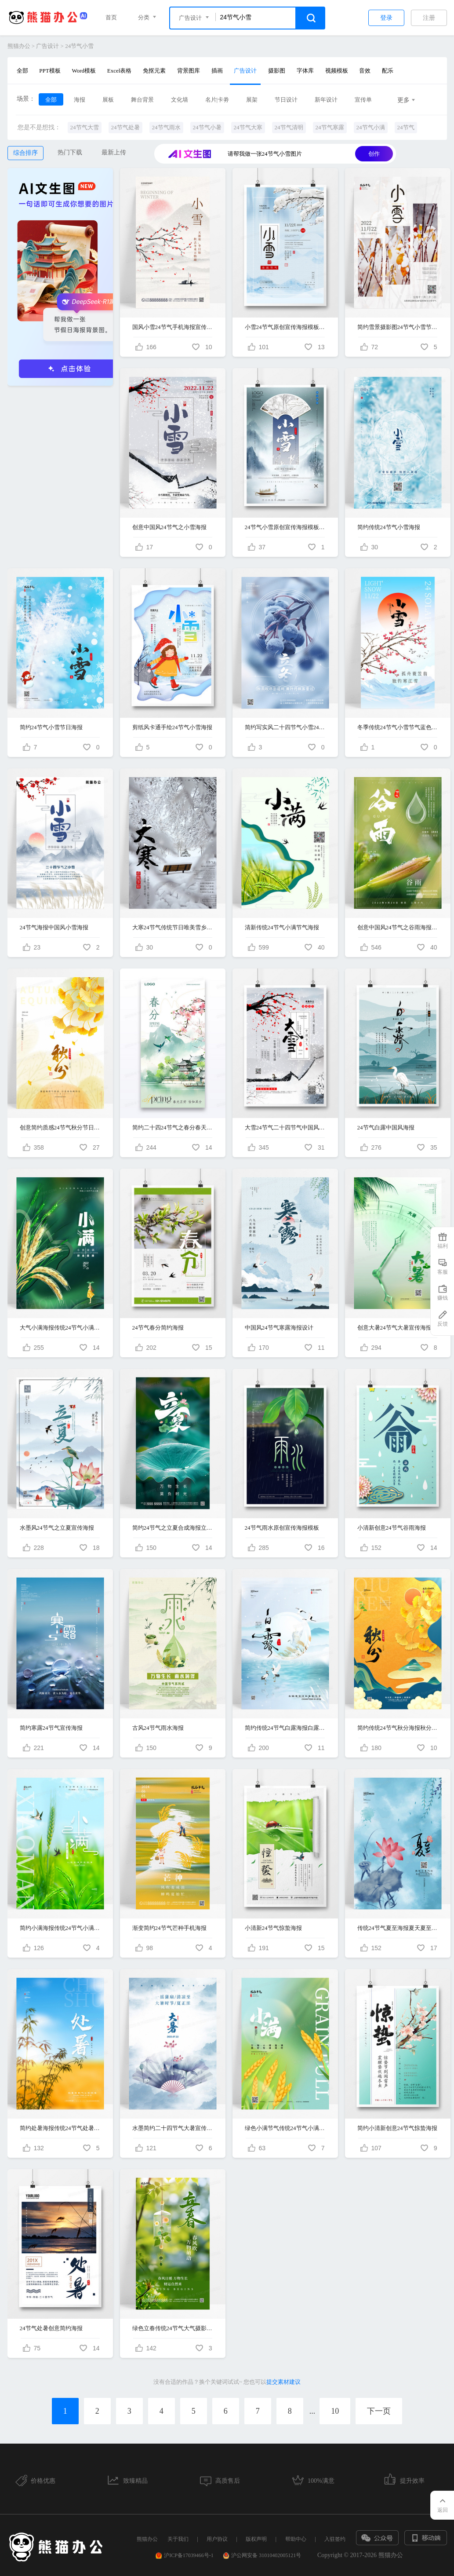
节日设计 (286, 99)
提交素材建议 (283, 2382)
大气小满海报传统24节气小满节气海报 (60, 1327)
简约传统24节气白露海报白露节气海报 (285, 1728)
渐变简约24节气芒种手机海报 (169, 1928)
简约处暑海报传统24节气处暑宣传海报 (60, 2128)
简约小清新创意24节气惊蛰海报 (397, 2128)
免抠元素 (154, 70)
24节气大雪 (84, 127)
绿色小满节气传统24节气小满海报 (285, 2128)
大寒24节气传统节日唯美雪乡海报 (172, 927)
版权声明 (256, 2539)
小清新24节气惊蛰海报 (273, 1928)
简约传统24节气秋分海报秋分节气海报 (397, 1728)
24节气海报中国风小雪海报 (54, 927)
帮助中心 (295, 2539)
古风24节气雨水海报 (158, 1728)
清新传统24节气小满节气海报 (282, 927)
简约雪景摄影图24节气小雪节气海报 (397, 327)
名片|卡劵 (217, 99)
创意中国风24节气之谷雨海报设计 (397, 927)
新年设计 (326, 99)
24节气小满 (370, 127)
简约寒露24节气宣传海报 (51, 1728)
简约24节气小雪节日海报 (51, 727)
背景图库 (188, 70)
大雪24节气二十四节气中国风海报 (285, 1127)
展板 (108, 99)
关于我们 (178, 2539)
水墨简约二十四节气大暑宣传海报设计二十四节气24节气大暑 (172, 2128)
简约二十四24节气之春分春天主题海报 (172, 1127)
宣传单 (363, 99)
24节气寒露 (330, 127)
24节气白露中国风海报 (385, 1127)
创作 (374, 153)
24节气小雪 (79, 46)
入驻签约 (334, 2539)
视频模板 (336, 70)
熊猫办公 (18, 46)
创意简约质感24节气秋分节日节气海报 (60, 1127)
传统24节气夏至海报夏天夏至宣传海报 (397, 1928)
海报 (79, 99)
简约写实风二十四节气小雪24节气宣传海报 (285, 727)
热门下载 (70, 152)
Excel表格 (119, 70)
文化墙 (179, 99)
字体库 (305, 70)
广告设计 (47, 46)
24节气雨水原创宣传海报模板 (282, 1527)
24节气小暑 (207, 127)
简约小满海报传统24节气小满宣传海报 (60, 1928)
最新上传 (114, 152)
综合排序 (25, 153)
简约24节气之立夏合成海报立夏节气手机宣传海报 (172, 1527)
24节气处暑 (125, 127)
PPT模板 (49, 70)
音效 (364, 70)
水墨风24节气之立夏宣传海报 (57, 1527)
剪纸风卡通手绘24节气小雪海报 (172, 727)
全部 (22, 70)
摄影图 (276, 70)
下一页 (379, 2411)
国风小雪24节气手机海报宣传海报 (172, 327)
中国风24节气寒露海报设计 (279, 1327)
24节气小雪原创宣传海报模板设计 (285, 527)
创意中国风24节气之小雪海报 (169, 527)
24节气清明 (289, 127)
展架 (252, 99)
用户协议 (217, 2539)
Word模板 (84, 70)
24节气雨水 (166, 127)
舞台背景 (142, 99)
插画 (217, 70)
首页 (111, 17)
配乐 (387, 70)
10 (335, 2411)
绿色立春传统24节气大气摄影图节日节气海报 (172, 2328)
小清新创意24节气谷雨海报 (391, 1527)
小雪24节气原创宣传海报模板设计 (285, 327)
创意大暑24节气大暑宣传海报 (394, 1327)
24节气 (405, 127)
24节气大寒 (248, 127)
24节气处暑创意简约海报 (51, 2328)
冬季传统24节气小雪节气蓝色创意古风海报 (397, 727)
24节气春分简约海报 (158, 1327)
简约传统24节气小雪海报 (388, 527)
